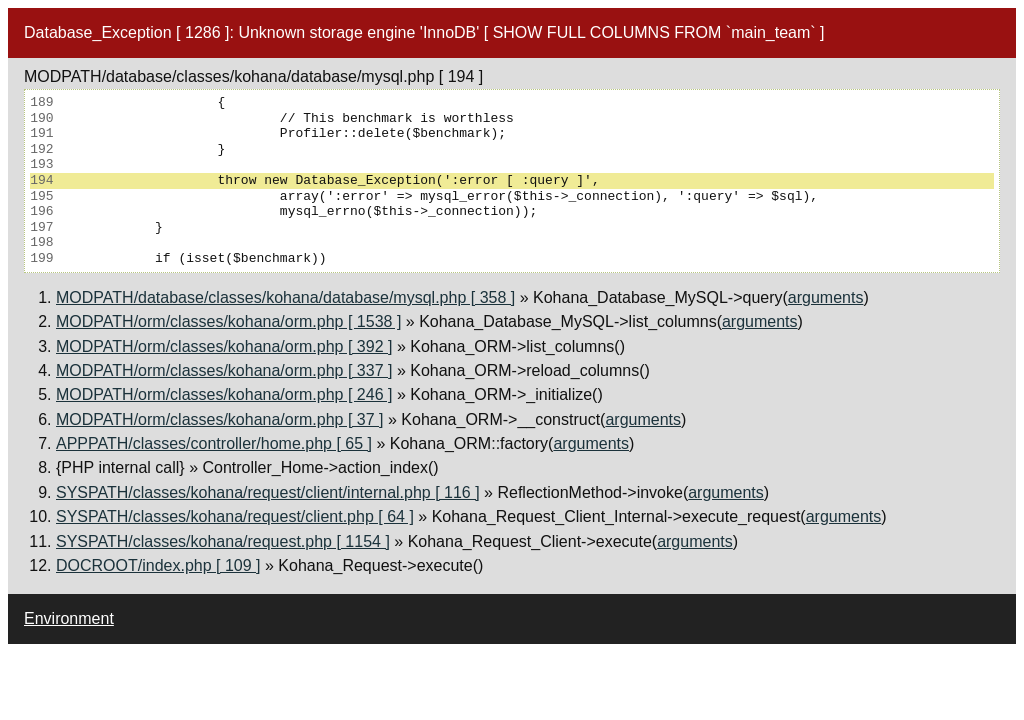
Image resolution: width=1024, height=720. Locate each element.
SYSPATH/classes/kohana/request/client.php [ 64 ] (235, 516)
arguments (826, 297)
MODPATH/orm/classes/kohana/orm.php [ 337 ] (224, 370)
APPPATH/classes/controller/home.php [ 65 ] (214, 443)
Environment (69, 618)
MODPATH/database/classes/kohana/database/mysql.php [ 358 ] (285, 297)
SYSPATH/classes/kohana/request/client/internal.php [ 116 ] (268, 492)
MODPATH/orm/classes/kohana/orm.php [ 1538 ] (228, 321)
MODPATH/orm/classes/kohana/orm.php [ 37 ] (220, 419)
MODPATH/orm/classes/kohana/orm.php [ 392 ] (224, 346)
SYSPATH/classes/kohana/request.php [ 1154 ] (223, 541)
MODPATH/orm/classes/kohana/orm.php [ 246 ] (224, 394)
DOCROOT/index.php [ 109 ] (158, 565)
